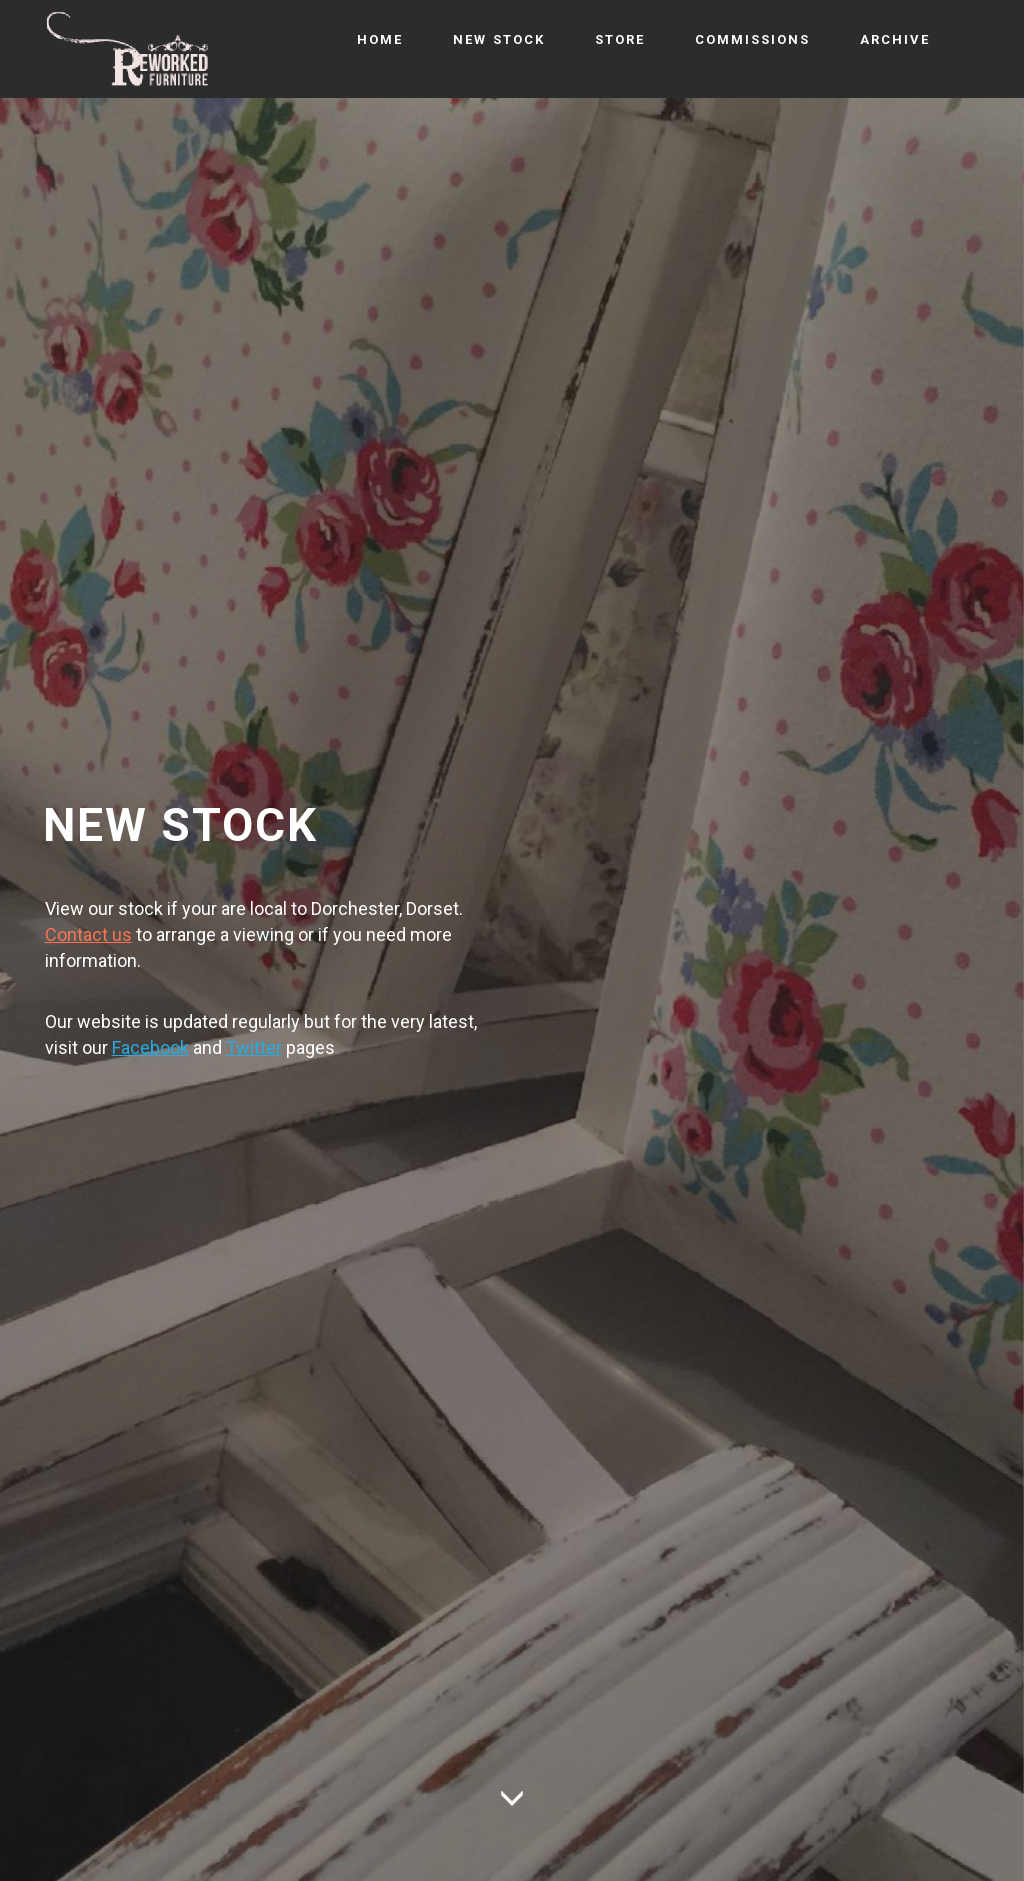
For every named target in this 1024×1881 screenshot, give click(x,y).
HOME (380, 39)
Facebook (150, 1047)
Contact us (88, 934)
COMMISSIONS (752, 39)
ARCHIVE (895, 39)
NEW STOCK (499, 39)
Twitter (254, 1047)
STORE (620, 39)
